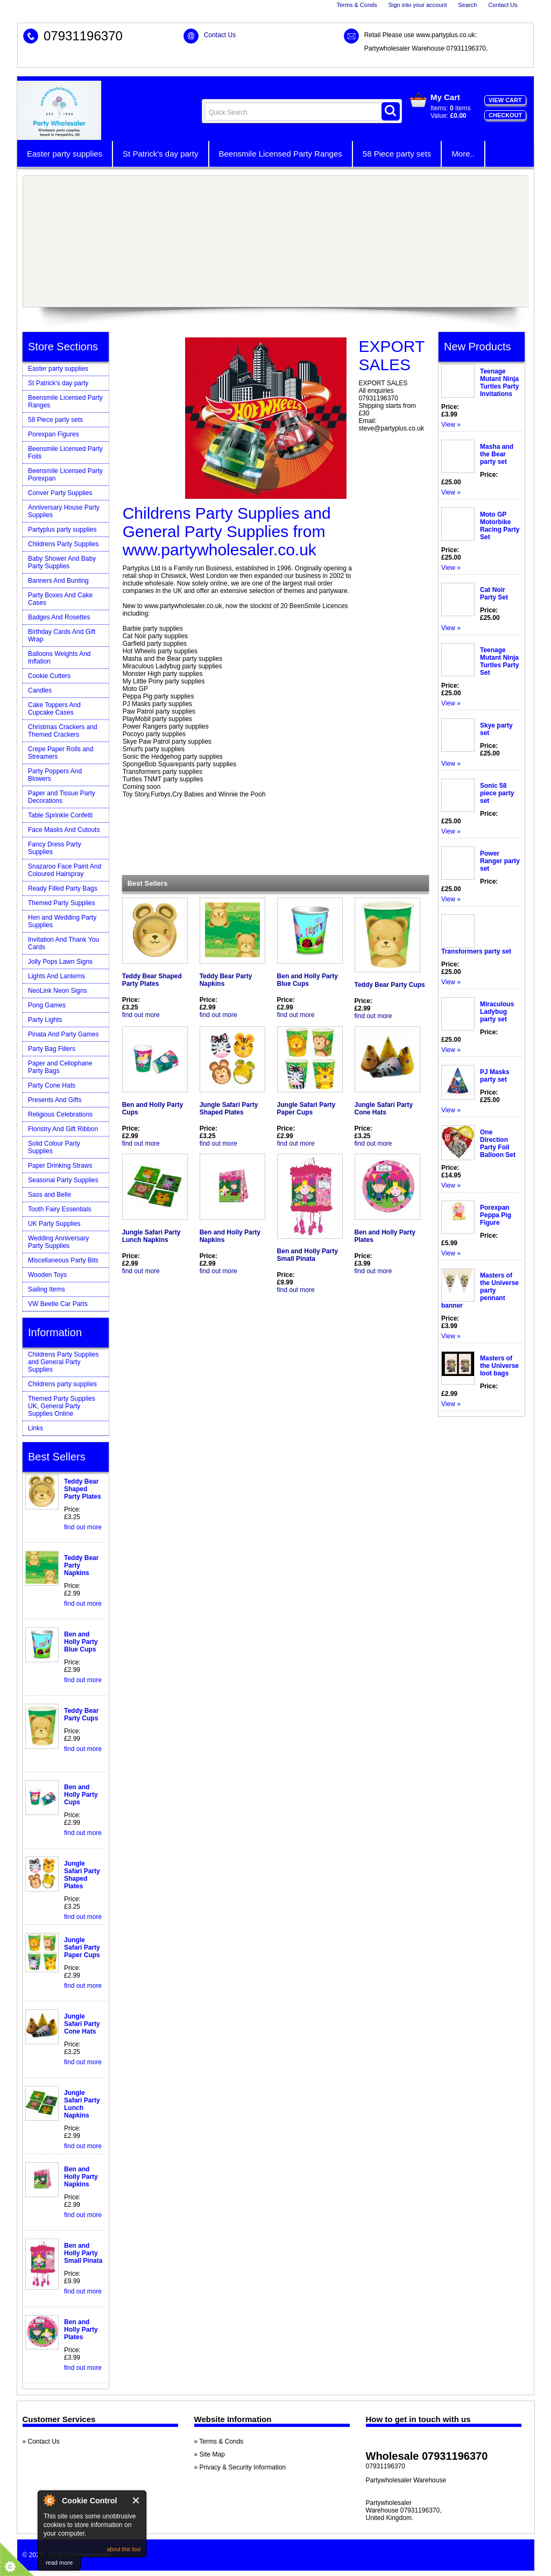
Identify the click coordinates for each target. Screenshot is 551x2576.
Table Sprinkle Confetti (60, 815)
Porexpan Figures (53, 434)
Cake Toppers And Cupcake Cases (54, 708)
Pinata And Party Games (63, 1034)
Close (136, 2500)
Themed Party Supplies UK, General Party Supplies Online (61, 1406)
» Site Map (209, 2454)
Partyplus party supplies (62, 529)
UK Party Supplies (54, 1223)
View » (451, 424)
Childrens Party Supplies (63, 544)
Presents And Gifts (54, 1100)
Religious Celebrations (60, 1114)
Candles (40, 690)
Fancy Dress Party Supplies (54, 848)
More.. (463, 153)
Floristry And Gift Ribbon (63, 1129)
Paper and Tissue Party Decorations (61, 796)
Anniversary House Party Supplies (64, 511)
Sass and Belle (49, 1194)
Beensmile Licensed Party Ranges (280, 153)
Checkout (505, 115)
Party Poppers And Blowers (55, 774)
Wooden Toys (47, 1275)
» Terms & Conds (219, 2441)
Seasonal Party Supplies (63, 1180)
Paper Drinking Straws (60, 1165)
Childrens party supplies (62, 1384)
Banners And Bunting (58, 580)
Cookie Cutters (49, 676)
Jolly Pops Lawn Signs (60, 961)
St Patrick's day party (160, 153)
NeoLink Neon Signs (57, 990)
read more (59, 2562)
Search (467, 5)
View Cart (505, 100)
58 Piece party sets (397, 153)
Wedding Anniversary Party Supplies (58, 1242)
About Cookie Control (49, 2500)
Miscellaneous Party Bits (63, 1260)
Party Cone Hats (51, 1085)
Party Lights (45, 1020)
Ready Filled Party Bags (62, 888)
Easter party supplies (64, 153)
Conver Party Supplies (60, 493)
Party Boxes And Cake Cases (60, 598)
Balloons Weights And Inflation (59, 657)
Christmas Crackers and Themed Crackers (62, 730)
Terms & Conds (356, 5)
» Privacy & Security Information (240, 2467)
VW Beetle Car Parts (58, 1304)
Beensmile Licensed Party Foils (65, 452)
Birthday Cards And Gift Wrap (61, 635)
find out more (141, 1015)
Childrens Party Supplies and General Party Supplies (63, 1362)
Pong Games (47, 1005)
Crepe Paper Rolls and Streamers (60, 752)
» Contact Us (41, 2441)
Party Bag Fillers (51, 1049)
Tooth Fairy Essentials (59, 1209)
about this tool (123, 2549)
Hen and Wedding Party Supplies (62, 921)
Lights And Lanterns (56, 976)
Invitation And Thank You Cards (63, 943)
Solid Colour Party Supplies (54, 1147)
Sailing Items (46, 1289)
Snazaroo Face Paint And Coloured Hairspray (64, 870)
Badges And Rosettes (59, 617)
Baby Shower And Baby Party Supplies (62, 562)
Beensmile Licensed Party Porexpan (65, 474)
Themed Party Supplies (61, 903)
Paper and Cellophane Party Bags (60, 1067)
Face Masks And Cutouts (64, 830)
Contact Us (502, 5)
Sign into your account (417, 5)
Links (35, 1428)
